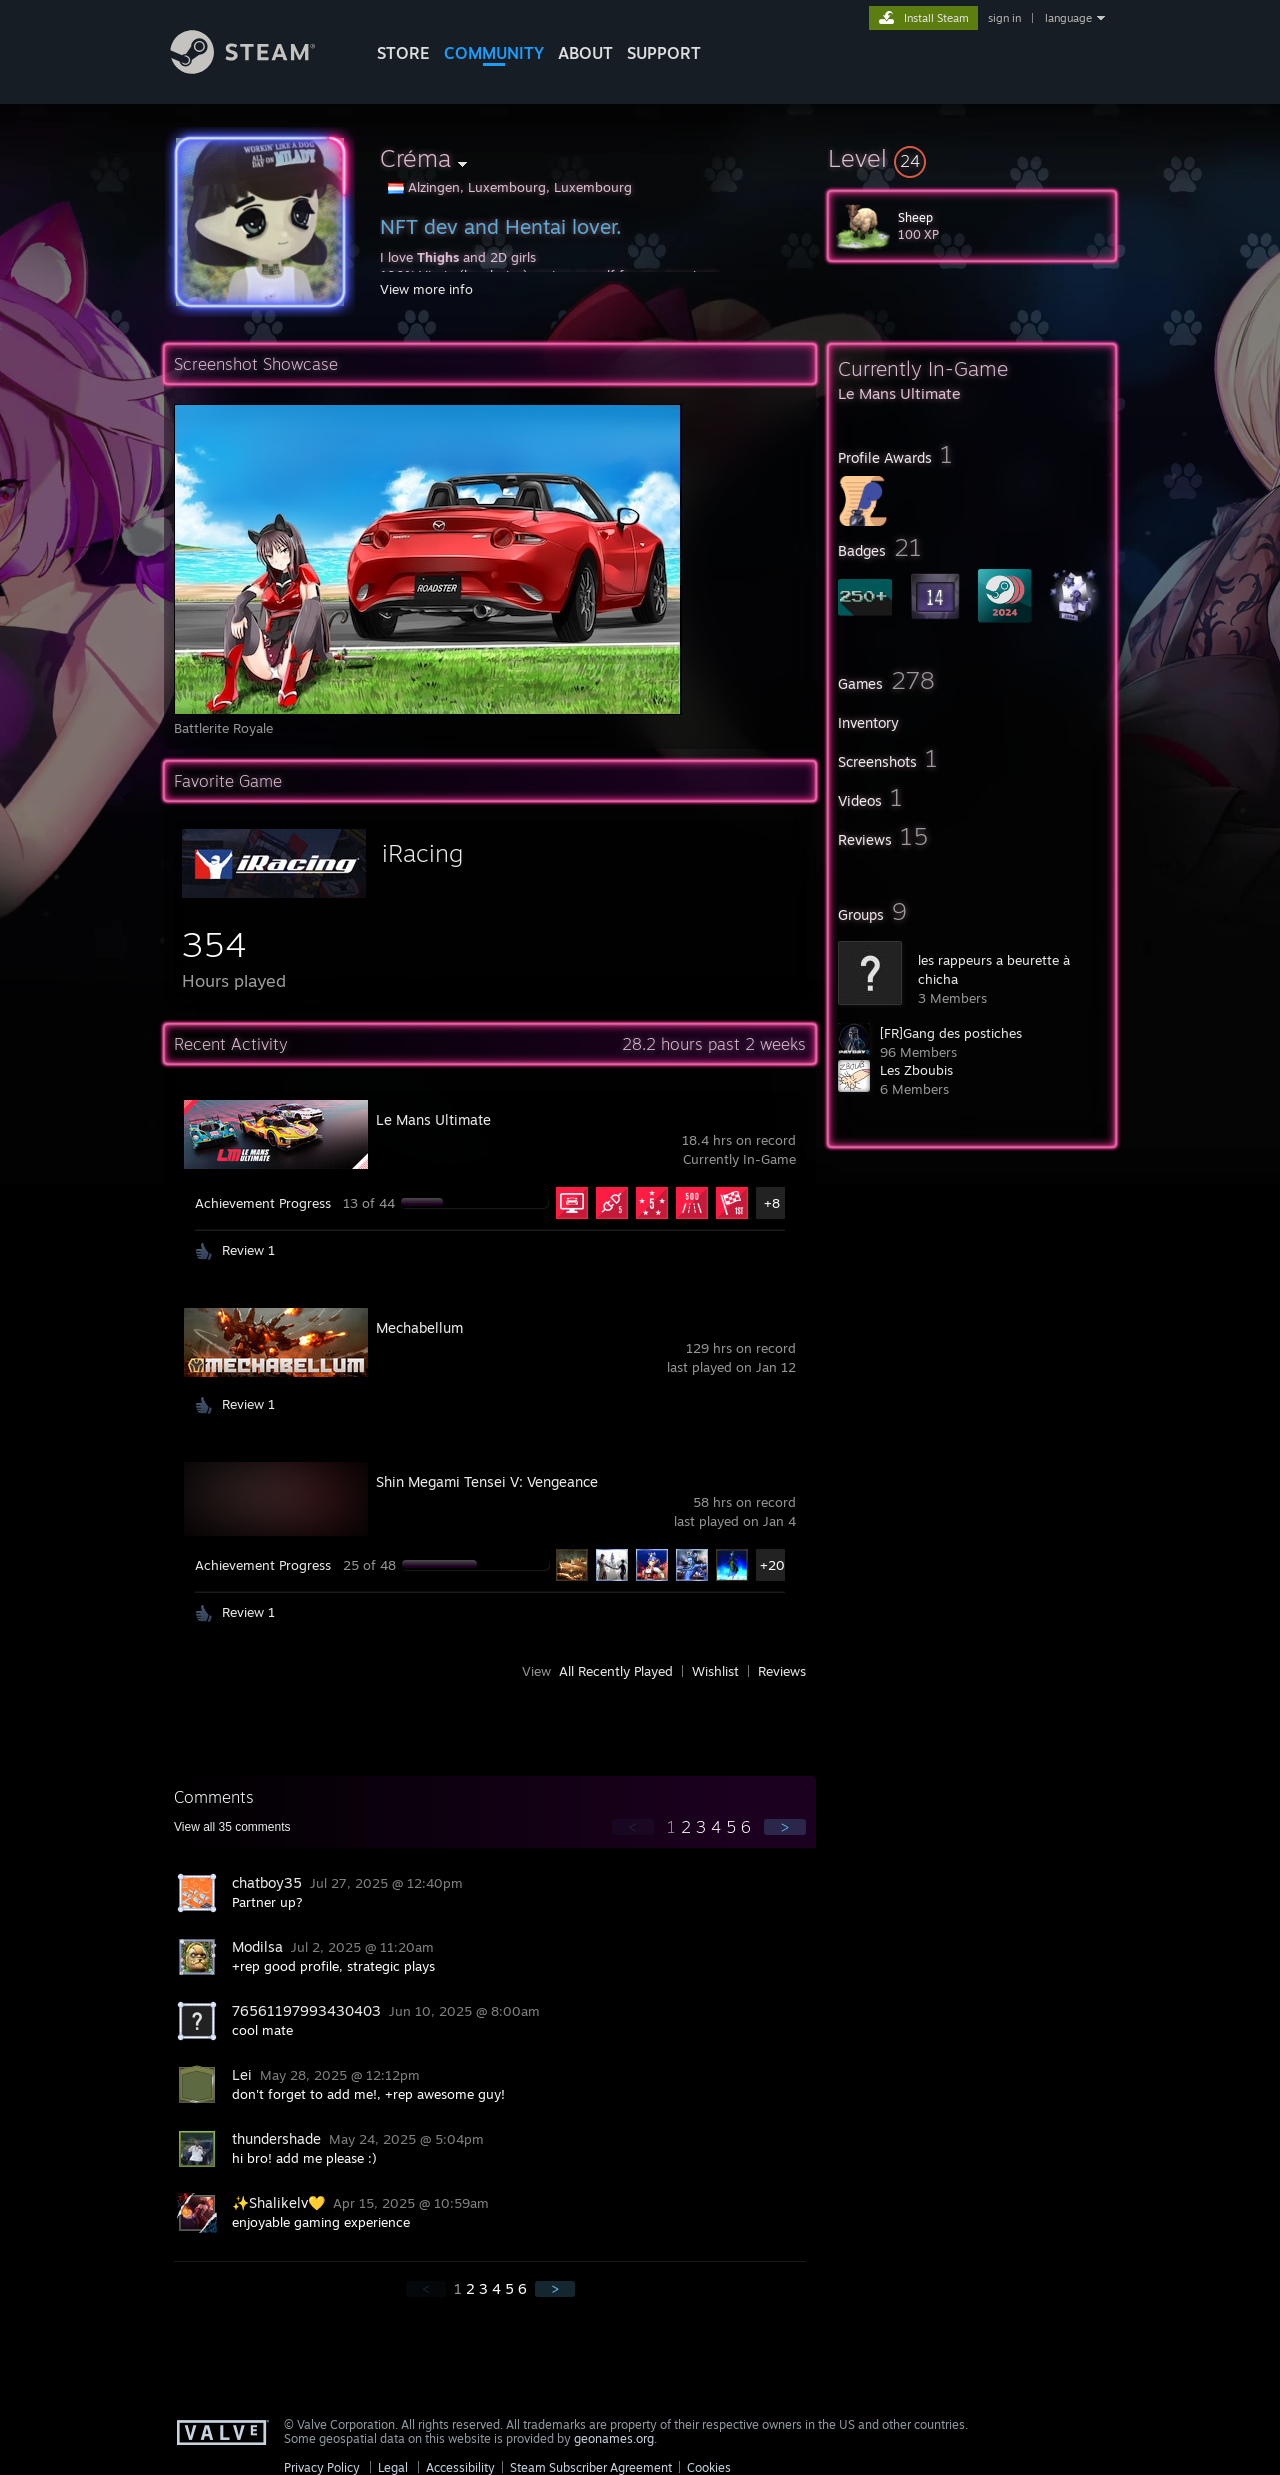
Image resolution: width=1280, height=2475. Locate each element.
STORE (403, 53)
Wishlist (715, 1671)
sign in (1004, 18)
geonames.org (614, 2438)
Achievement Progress (263, 1203)
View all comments (232, 1827)
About (585, 53)
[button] (972, 158)
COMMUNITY (494, 53)
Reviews (782, 1671)
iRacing (422, 853)
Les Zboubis (916, 1070)
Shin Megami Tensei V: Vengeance (487, 1481)
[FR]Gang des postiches (951, 1033)
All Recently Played (616, 1671)
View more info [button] (426, 289)
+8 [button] (772, 1203)
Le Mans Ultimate (433, 1119)
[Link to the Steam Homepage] (258, 68)
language (1068, 18)
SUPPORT (664, 53)
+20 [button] (772, 1565)
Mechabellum (419, 1327)
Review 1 (248, 1250)
